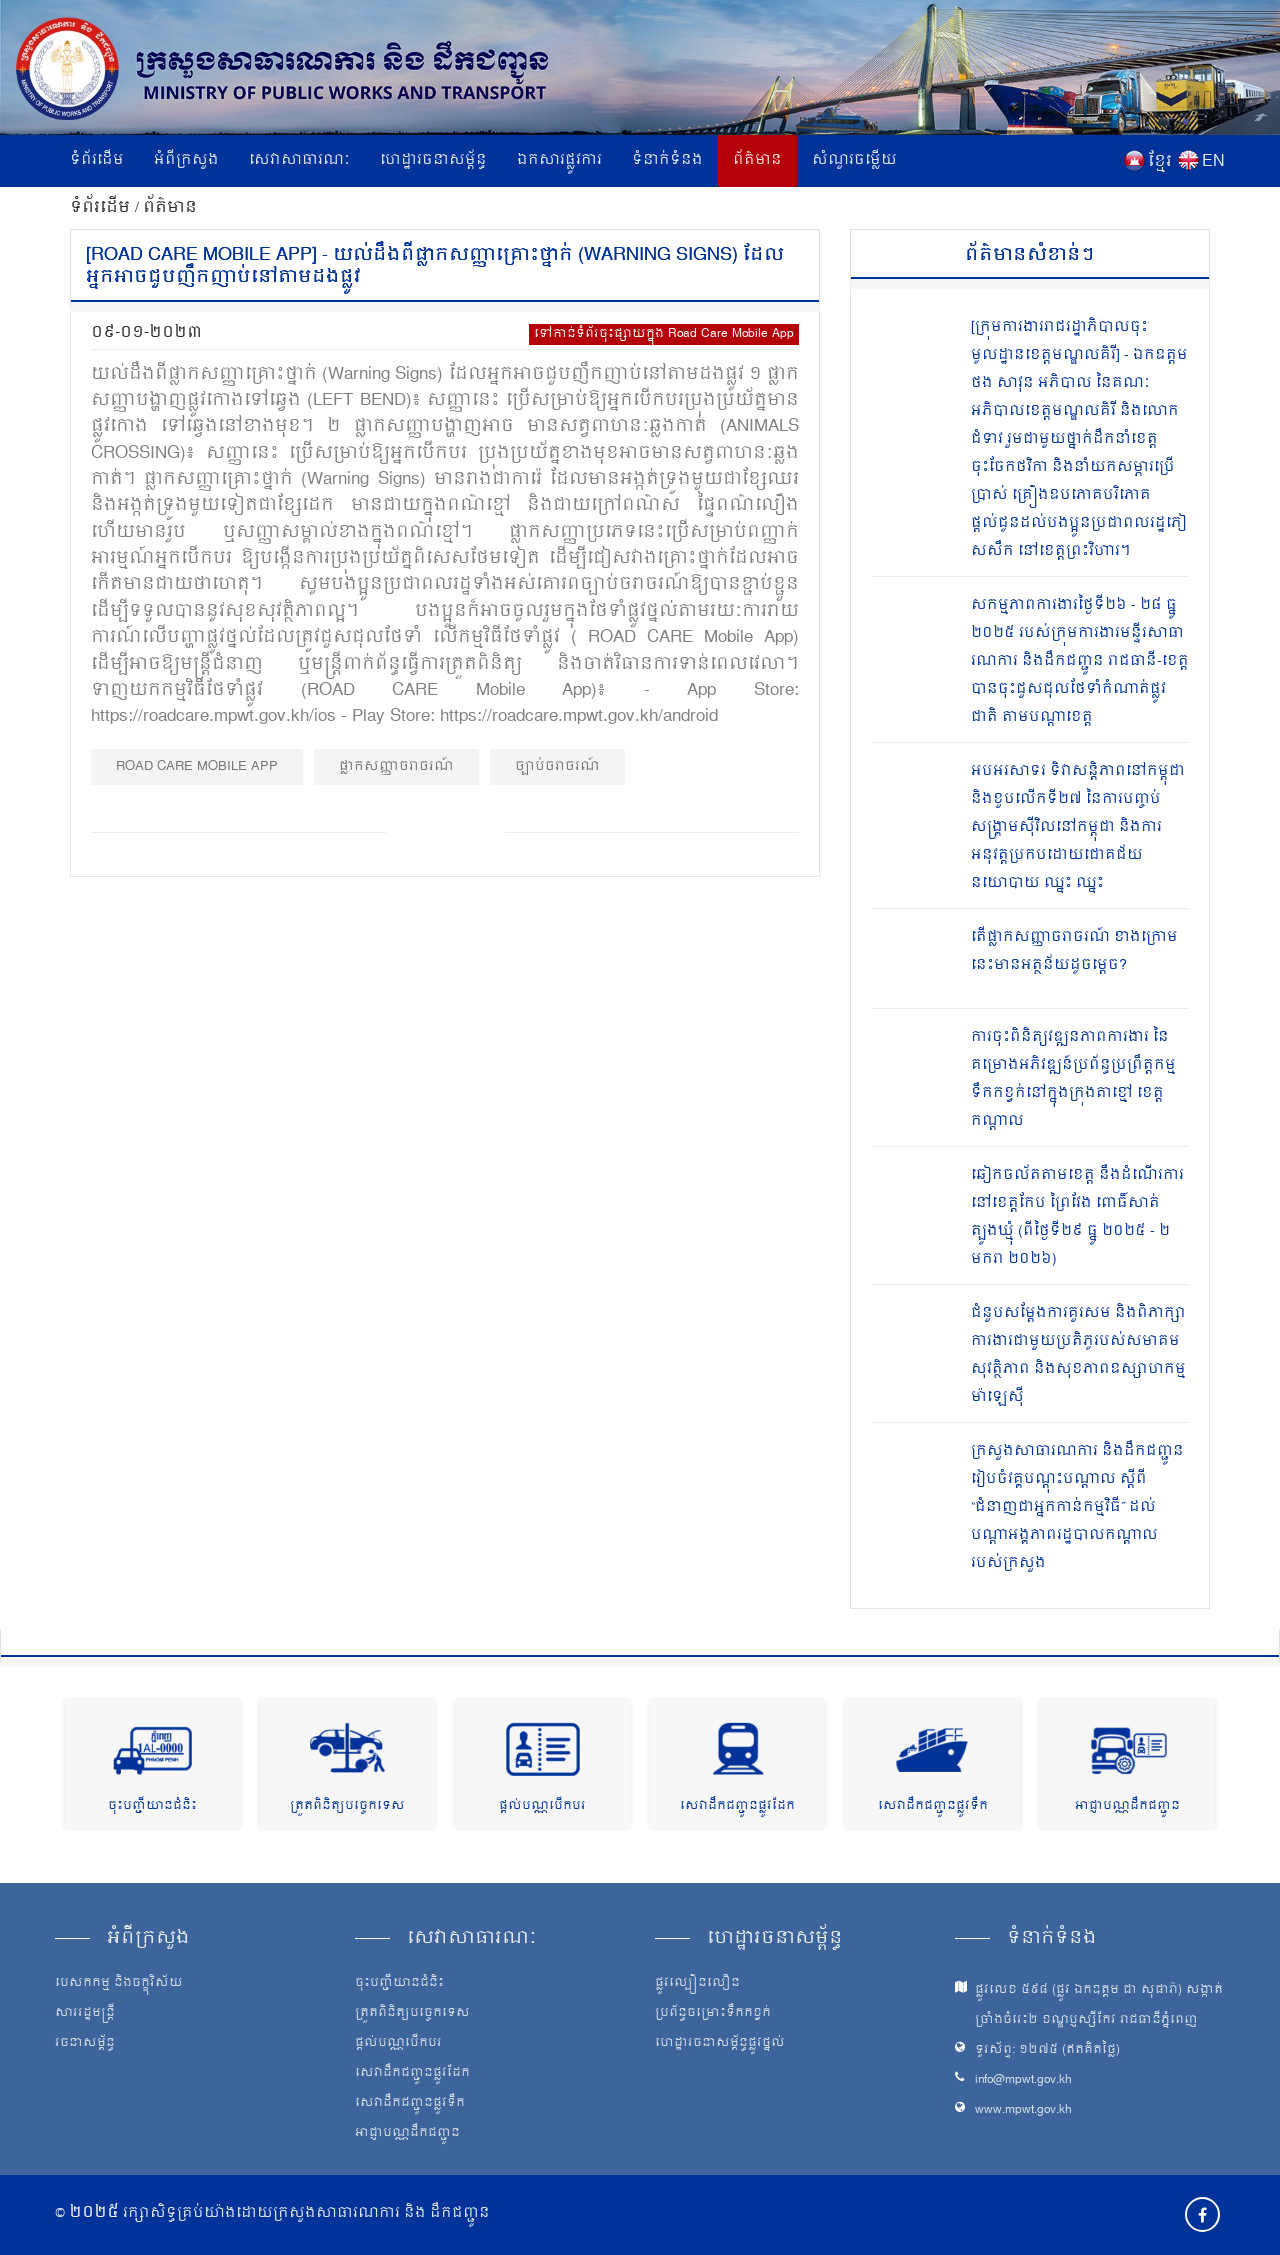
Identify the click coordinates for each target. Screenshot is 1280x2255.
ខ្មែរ (1160, 162)
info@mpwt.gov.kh (1023, 2080)
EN (1213, 162)
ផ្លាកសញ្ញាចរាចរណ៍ (396, 766)
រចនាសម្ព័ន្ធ (85, 2044)
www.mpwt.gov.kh (1023, 2110)
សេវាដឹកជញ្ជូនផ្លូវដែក (737, 1806)
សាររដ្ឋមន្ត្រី (85, 2014)
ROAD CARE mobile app (197, 766)
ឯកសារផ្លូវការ (559, 160)
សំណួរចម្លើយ (854, 160)
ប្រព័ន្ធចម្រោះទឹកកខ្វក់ (713, 2014)
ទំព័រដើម (97, 160)
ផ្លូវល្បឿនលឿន (697, 1984)
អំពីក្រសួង (186, 160)
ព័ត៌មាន (757, 160)
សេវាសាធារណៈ (299, 160)
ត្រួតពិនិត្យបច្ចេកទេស (347, 1806)
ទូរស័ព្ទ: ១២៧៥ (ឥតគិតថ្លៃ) (1047, 2050)
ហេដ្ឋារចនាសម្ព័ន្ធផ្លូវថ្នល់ (720, 2044)
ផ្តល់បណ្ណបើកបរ (542, 1806)
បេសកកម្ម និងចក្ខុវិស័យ (119, 1984)
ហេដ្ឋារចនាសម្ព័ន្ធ (433, 160)
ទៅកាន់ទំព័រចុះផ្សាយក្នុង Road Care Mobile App (664, 334)
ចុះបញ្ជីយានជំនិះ (152, 1806)
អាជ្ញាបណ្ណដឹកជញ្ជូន (1127, 1806)
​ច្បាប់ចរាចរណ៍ (557, 766)
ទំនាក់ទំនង (667, 160)
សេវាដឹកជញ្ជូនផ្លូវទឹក (933, 1806)
